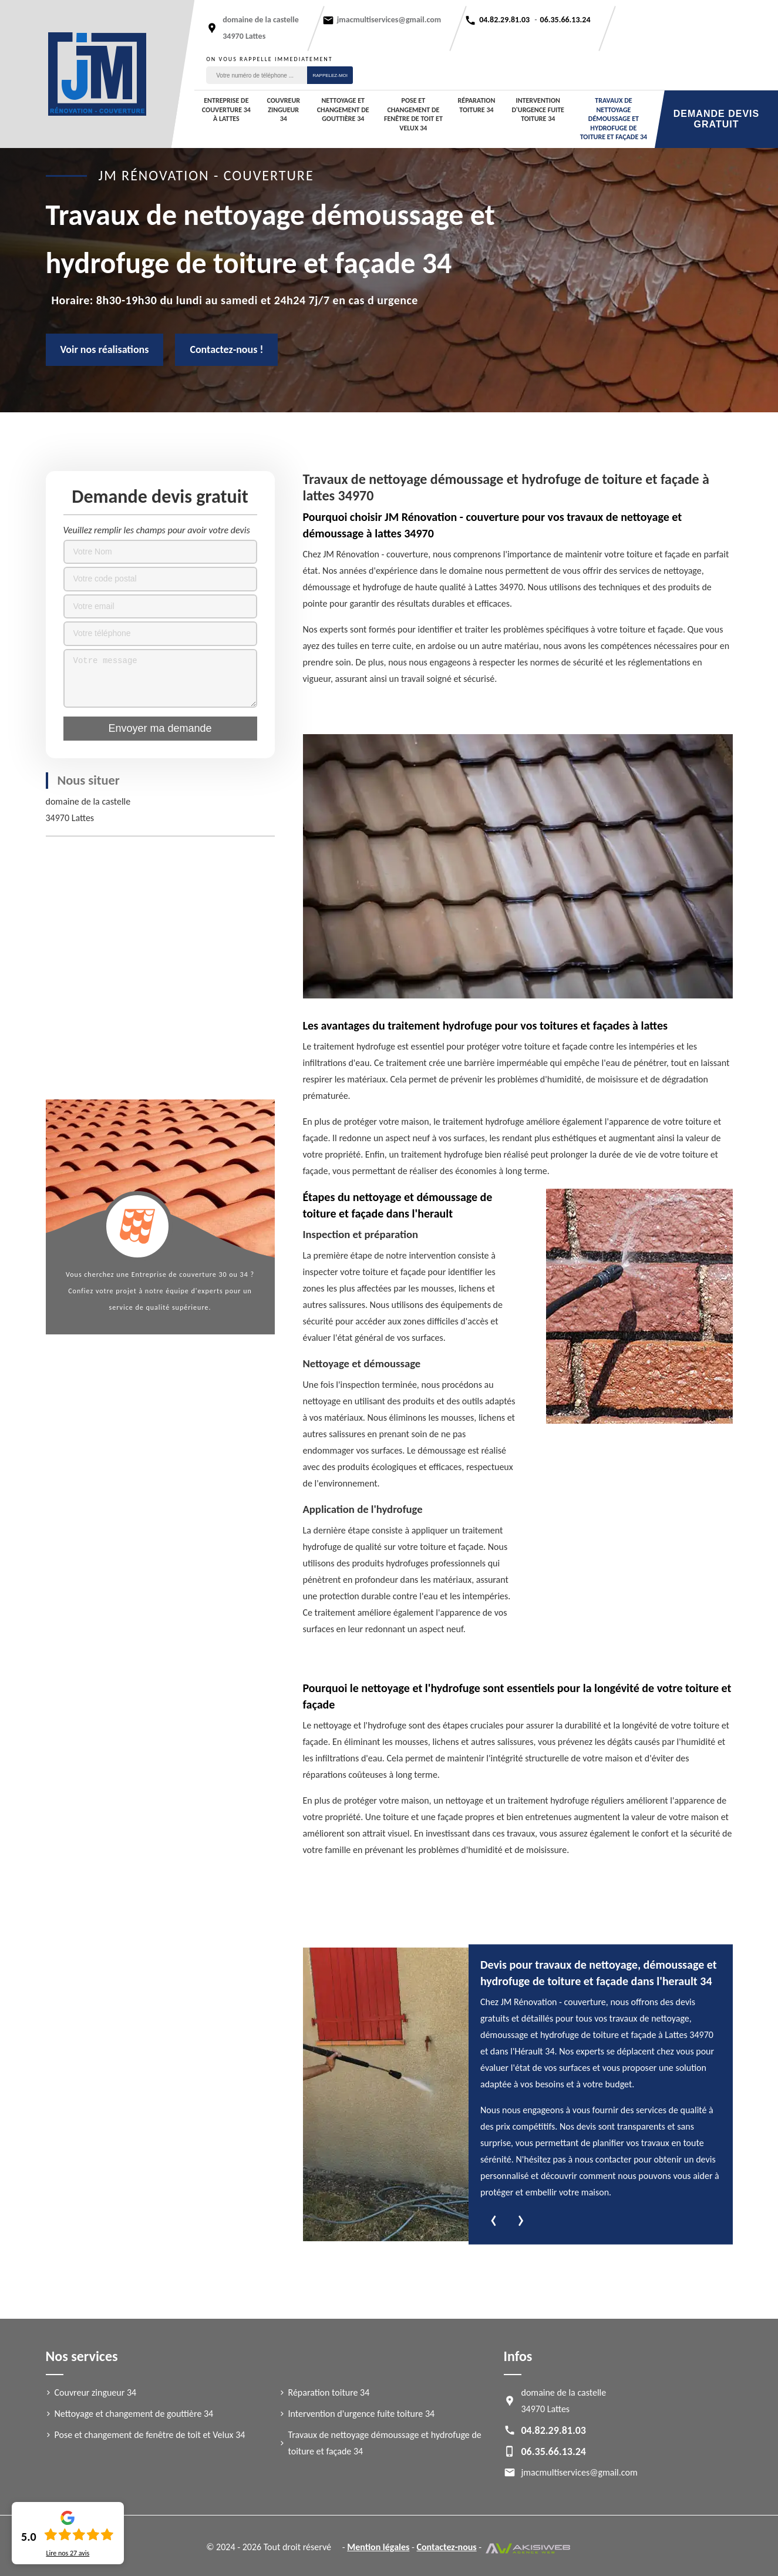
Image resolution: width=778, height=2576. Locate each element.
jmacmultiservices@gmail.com (389, 20)
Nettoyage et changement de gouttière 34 (343, 109)
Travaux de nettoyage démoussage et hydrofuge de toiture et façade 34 (613, 118)
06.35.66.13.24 (565, 20)
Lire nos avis (67, 2553)
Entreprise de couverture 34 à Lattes (226, 109)
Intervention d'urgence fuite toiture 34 (537, 109)
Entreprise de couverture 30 (179, 1274)
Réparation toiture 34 (477, 105)
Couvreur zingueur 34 (283, 109)
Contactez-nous (447, 2547)
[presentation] (493, 2221)
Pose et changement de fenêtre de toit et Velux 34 (413, 114)
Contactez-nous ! (226, 349)
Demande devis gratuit (716, 119)
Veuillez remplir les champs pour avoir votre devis (156, 530)
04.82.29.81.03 (504, 20)
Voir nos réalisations (104, 349)
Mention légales (378, 2547)
